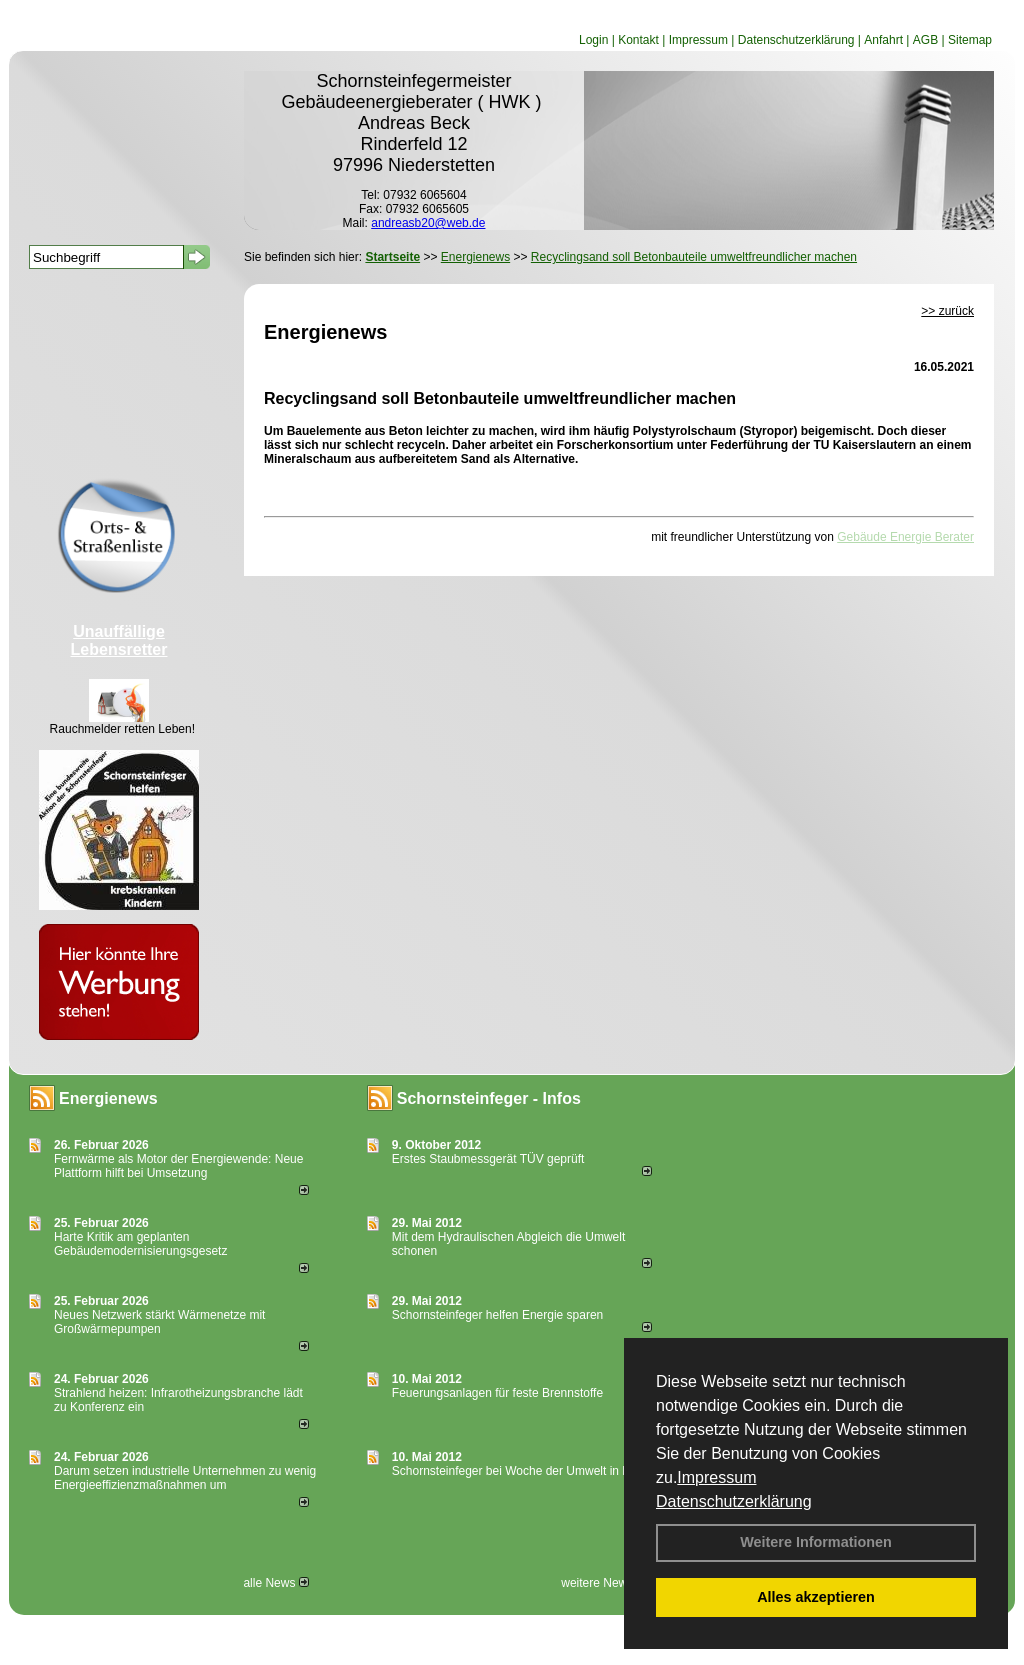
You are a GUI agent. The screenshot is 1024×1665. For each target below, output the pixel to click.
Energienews (108, 1098)
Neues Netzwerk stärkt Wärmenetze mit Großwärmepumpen (159, 1322)
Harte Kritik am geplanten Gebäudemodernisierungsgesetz (140, 1244)
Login (593, 40)
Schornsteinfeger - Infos (489, 1098)
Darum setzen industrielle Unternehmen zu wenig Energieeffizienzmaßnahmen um (185, 1478)
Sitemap (970, 40)
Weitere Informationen (816, 1542)
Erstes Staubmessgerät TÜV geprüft (488, 1159)
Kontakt (638, 40)
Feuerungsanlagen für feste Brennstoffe (497, 1393)
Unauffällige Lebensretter (119, 640)
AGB (925, 40)
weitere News (603, 1583)
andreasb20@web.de (428, 223)
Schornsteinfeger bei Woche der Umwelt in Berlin (522, 1471)
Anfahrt (883, 40)
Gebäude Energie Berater (905, 537)
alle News (275, 1583)
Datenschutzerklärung (734, 1501)
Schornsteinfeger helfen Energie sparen (497, 1315)
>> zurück (947, 311)
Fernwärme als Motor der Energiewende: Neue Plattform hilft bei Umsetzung (178, 1166)
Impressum (716, 1477)
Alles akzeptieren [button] (816, 1597)
